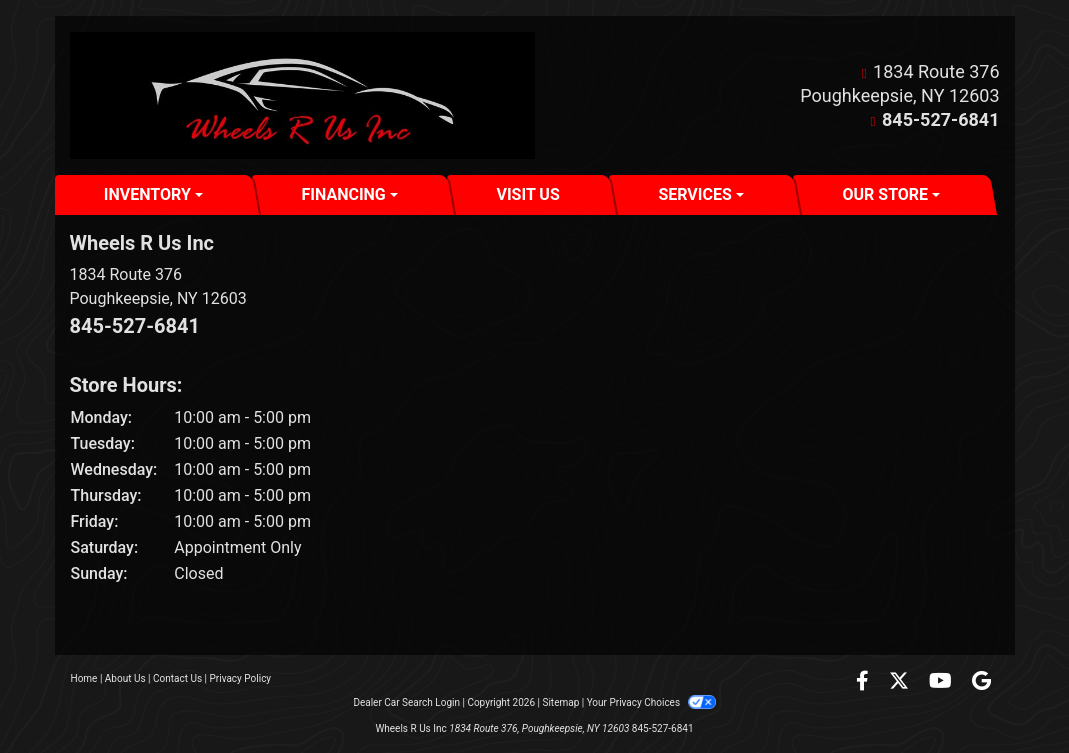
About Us (125, 678)
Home (84, 678)
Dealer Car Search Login (406, 702)
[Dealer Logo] (302, 95)
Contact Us (177, 678)
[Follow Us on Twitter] (901, 682)
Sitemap (560, 702)
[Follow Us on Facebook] (864, 682)
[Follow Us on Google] (981, 682)
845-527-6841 (940, 119)
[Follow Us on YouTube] (942, 682)
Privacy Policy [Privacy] (241, 678)
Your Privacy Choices (651, 702)
